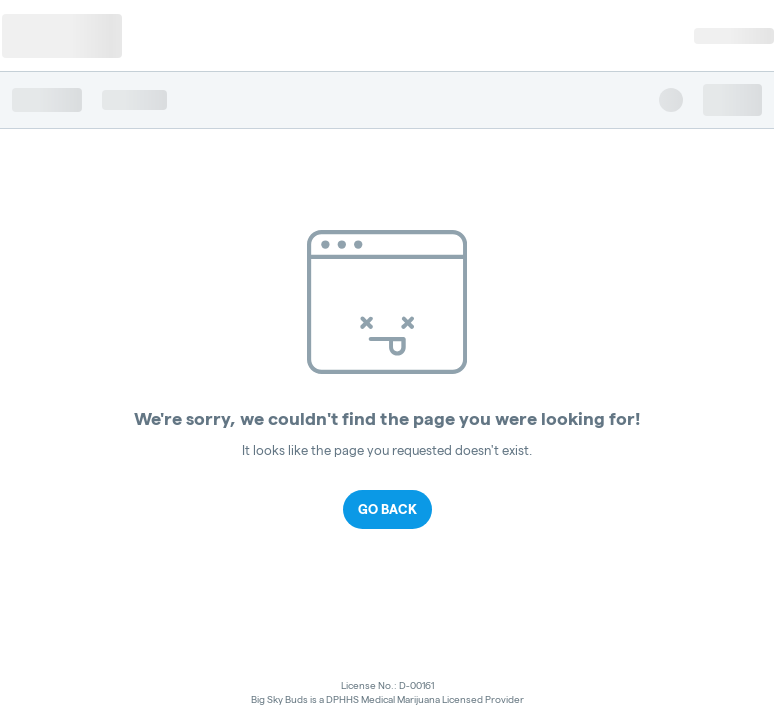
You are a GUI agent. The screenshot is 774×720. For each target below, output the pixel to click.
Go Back (387, 509)
